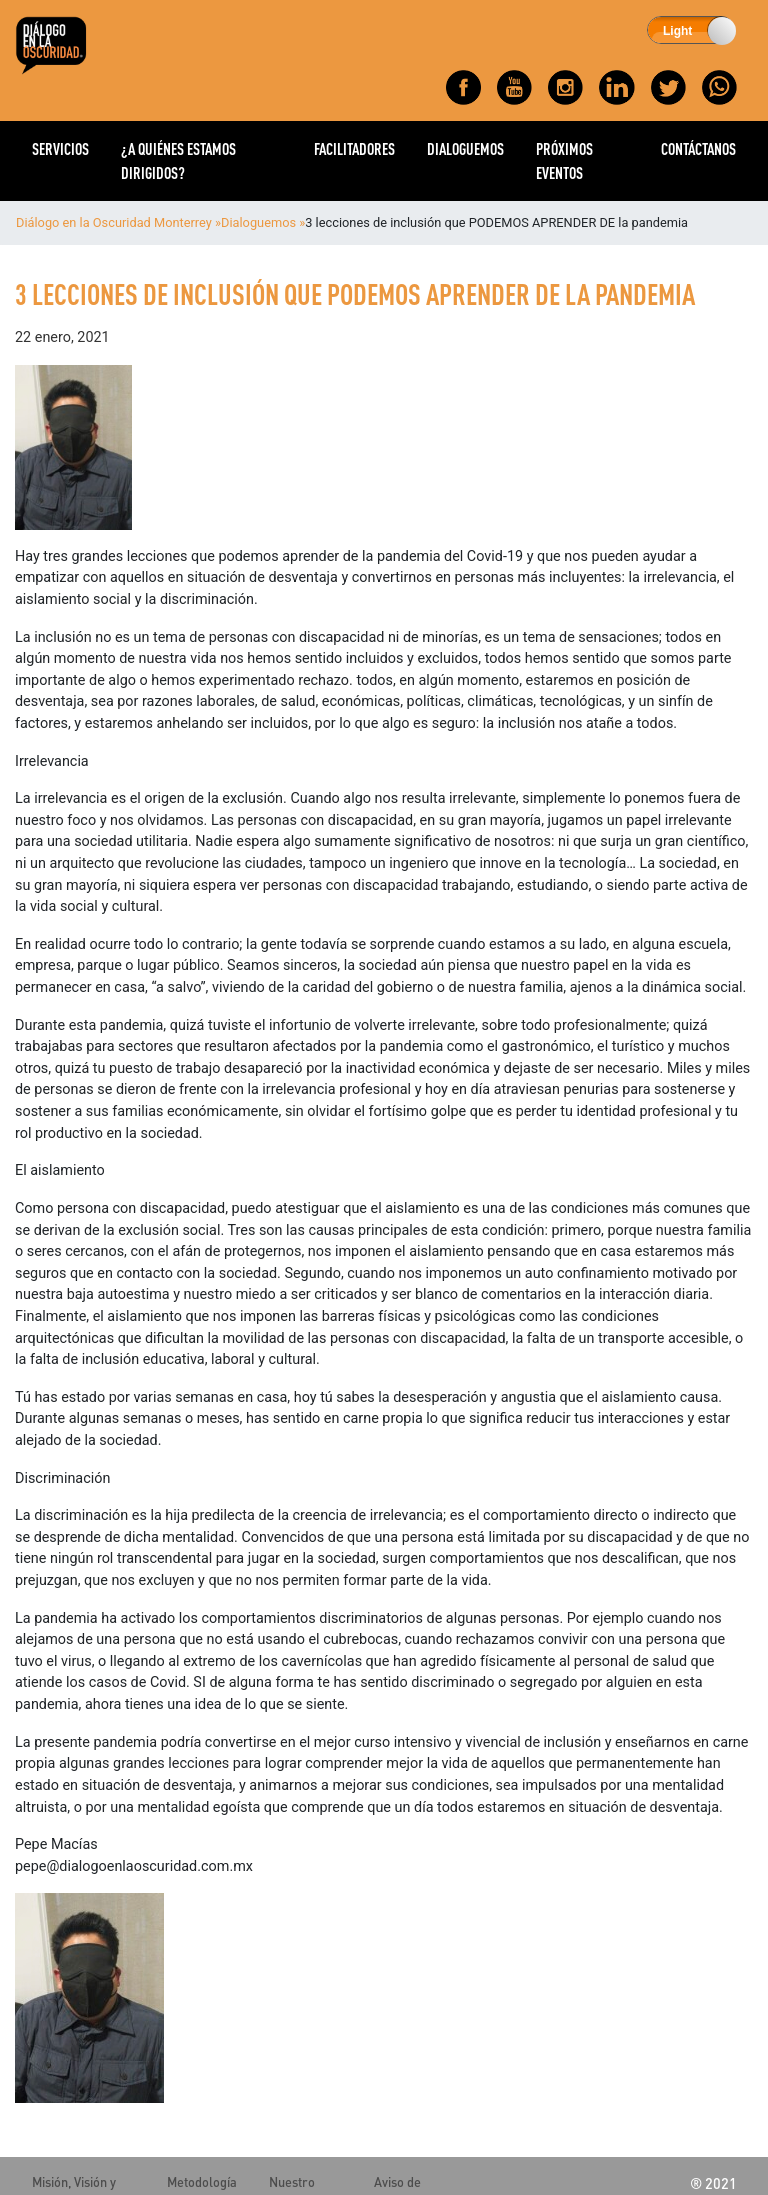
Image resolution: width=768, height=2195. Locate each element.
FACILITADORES (354, 148)
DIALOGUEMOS (465, 148)
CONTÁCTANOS (698, 148)
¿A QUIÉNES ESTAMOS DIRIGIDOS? (178, 160)
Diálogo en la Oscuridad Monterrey (114, 222)
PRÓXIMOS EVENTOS (564, 160)
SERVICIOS (60, 148)
